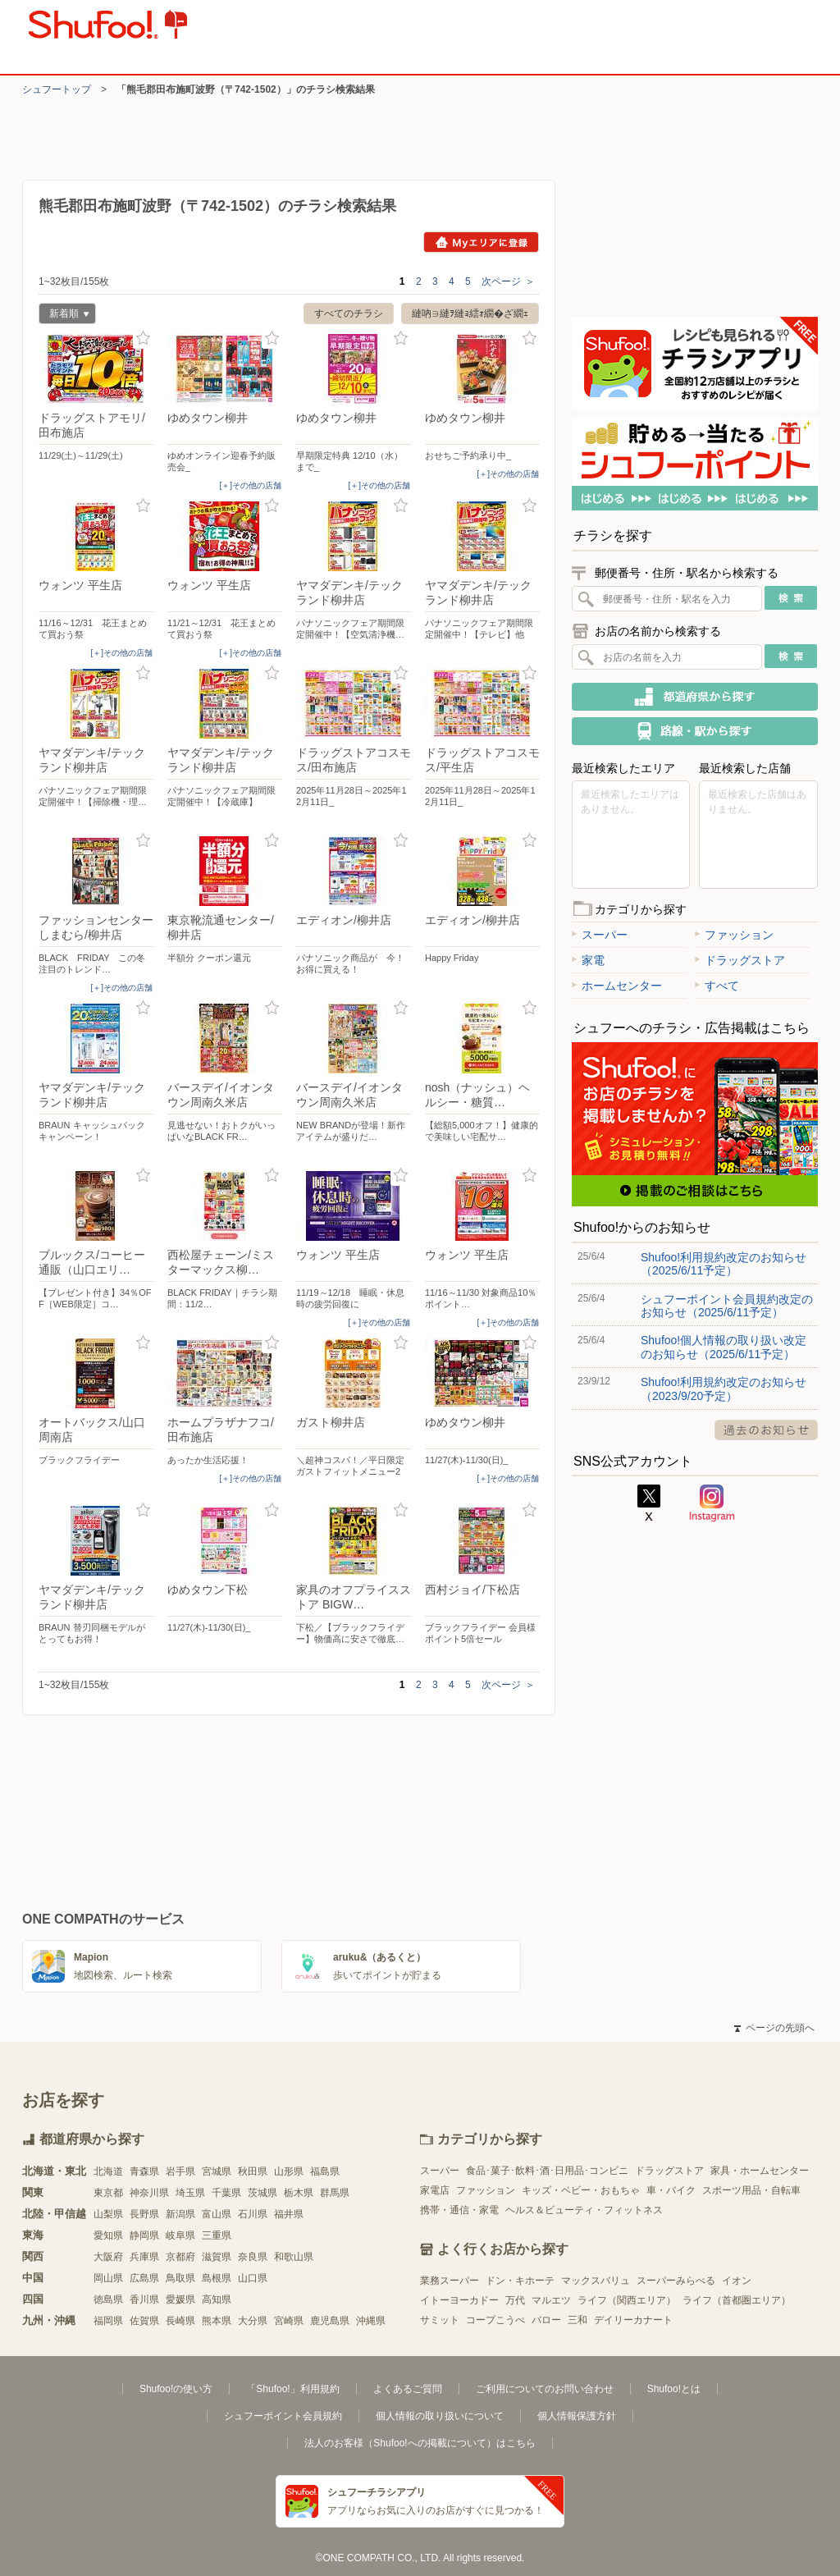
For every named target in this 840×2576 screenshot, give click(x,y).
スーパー (600, 934)
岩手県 (180, 2171)
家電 (588, 960)
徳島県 (108, 2299)
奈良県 (252, 2257)
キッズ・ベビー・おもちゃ (581, 2190)
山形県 (289, 2171)
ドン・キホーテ (520, 2280)
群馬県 (334, 2193)
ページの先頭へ (774, 2028)
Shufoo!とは (674, 2389)
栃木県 (298, 2193)
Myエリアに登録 (481, 242)
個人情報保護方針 (576, 2416)
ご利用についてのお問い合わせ (545, 2389)
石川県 (252, 2214)
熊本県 (216, 2321)
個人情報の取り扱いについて (440, 2416)
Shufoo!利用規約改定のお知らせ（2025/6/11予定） (723, 1264)
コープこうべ (495, 2320)
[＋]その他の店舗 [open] (250, 485)
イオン (736, 2280)
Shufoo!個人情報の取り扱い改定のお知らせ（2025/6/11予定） (723, 1347)
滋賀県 (216, 2257)
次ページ (508, 281)
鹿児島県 (329, 2321)
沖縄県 (371, 2321)
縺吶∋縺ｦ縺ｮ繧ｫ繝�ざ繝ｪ (470, 313)
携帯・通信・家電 (459, 2210)
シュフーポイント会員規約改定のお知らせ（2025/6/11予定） (727, 1306)
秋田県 (252, 2171)
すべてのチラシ (348, 313)
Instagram (712, 1503)
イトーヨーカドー (459, 2300)
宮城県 (216, 2171)
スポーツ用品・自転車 (751, 2190)
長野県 (144, 2214)
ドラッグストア (740, 960)
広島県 (144, 2278)
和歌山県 (293, 2257)
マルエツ (551, 2300)
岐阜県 (180, 2235)
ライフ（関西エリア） (627, 2300)
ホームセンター (617, 985)
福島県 (325, 2171)
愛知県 (108, 2235)
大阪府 (108, 2257)
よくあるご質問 (407, 2389)
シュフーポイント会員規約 (283, 2416)
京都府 (180, 2257)
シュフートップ (56, 89)
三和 (577, 2320)
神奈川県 (149, 2193)
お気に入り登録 (143, 338)
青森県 (144, 2171)
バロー (546, 2320)
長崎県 (180, 2321)
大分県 (252, 2321)
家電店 (435, 2190)
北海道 (108, 2171)
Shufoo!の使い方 (175, 2389)
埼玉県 (190, 2193)
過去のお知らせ (766, 1430)
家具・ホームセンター (759, 2170)
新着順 (64, 315)
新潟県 (180, 2214)
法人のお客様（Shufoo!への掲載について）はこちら (419, 2443)
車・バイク (671, 2190)
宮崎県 (289, 2321)
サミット (439, 2320)
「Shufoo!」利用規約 (292, 2389)
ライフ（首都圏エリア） (736, 2300)
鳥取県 (180, 2278)
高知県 (216, 2299)
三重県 (216, 2235)
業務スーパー (449, 2280)
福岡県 (108, 2321)
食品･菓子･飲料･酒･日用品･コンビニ (547, 2170)
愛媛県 (180, 2299)
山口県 (252, 2278)
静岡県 (144, 2235)
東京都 (108, 2193)
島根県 (216, 2278)
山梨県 (108, 2214)
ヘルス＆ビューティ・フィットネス (584, 2210)
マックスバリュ (595, 2280)
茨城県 (262, 2193)
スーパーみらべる (676, 2280)
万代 (515, 2300)
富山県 (216, 2214)
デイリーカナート (633, 2320)
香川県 (144, 2299)
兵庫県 (144, 2257)
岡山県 (108, 2278)
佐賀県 (144, 2321)
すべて (717, 985)
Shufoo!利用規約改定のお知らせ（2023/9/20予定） (723, 1388)
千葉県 (226, 2193)
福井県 (289, 2214)
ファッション (734, 934)
